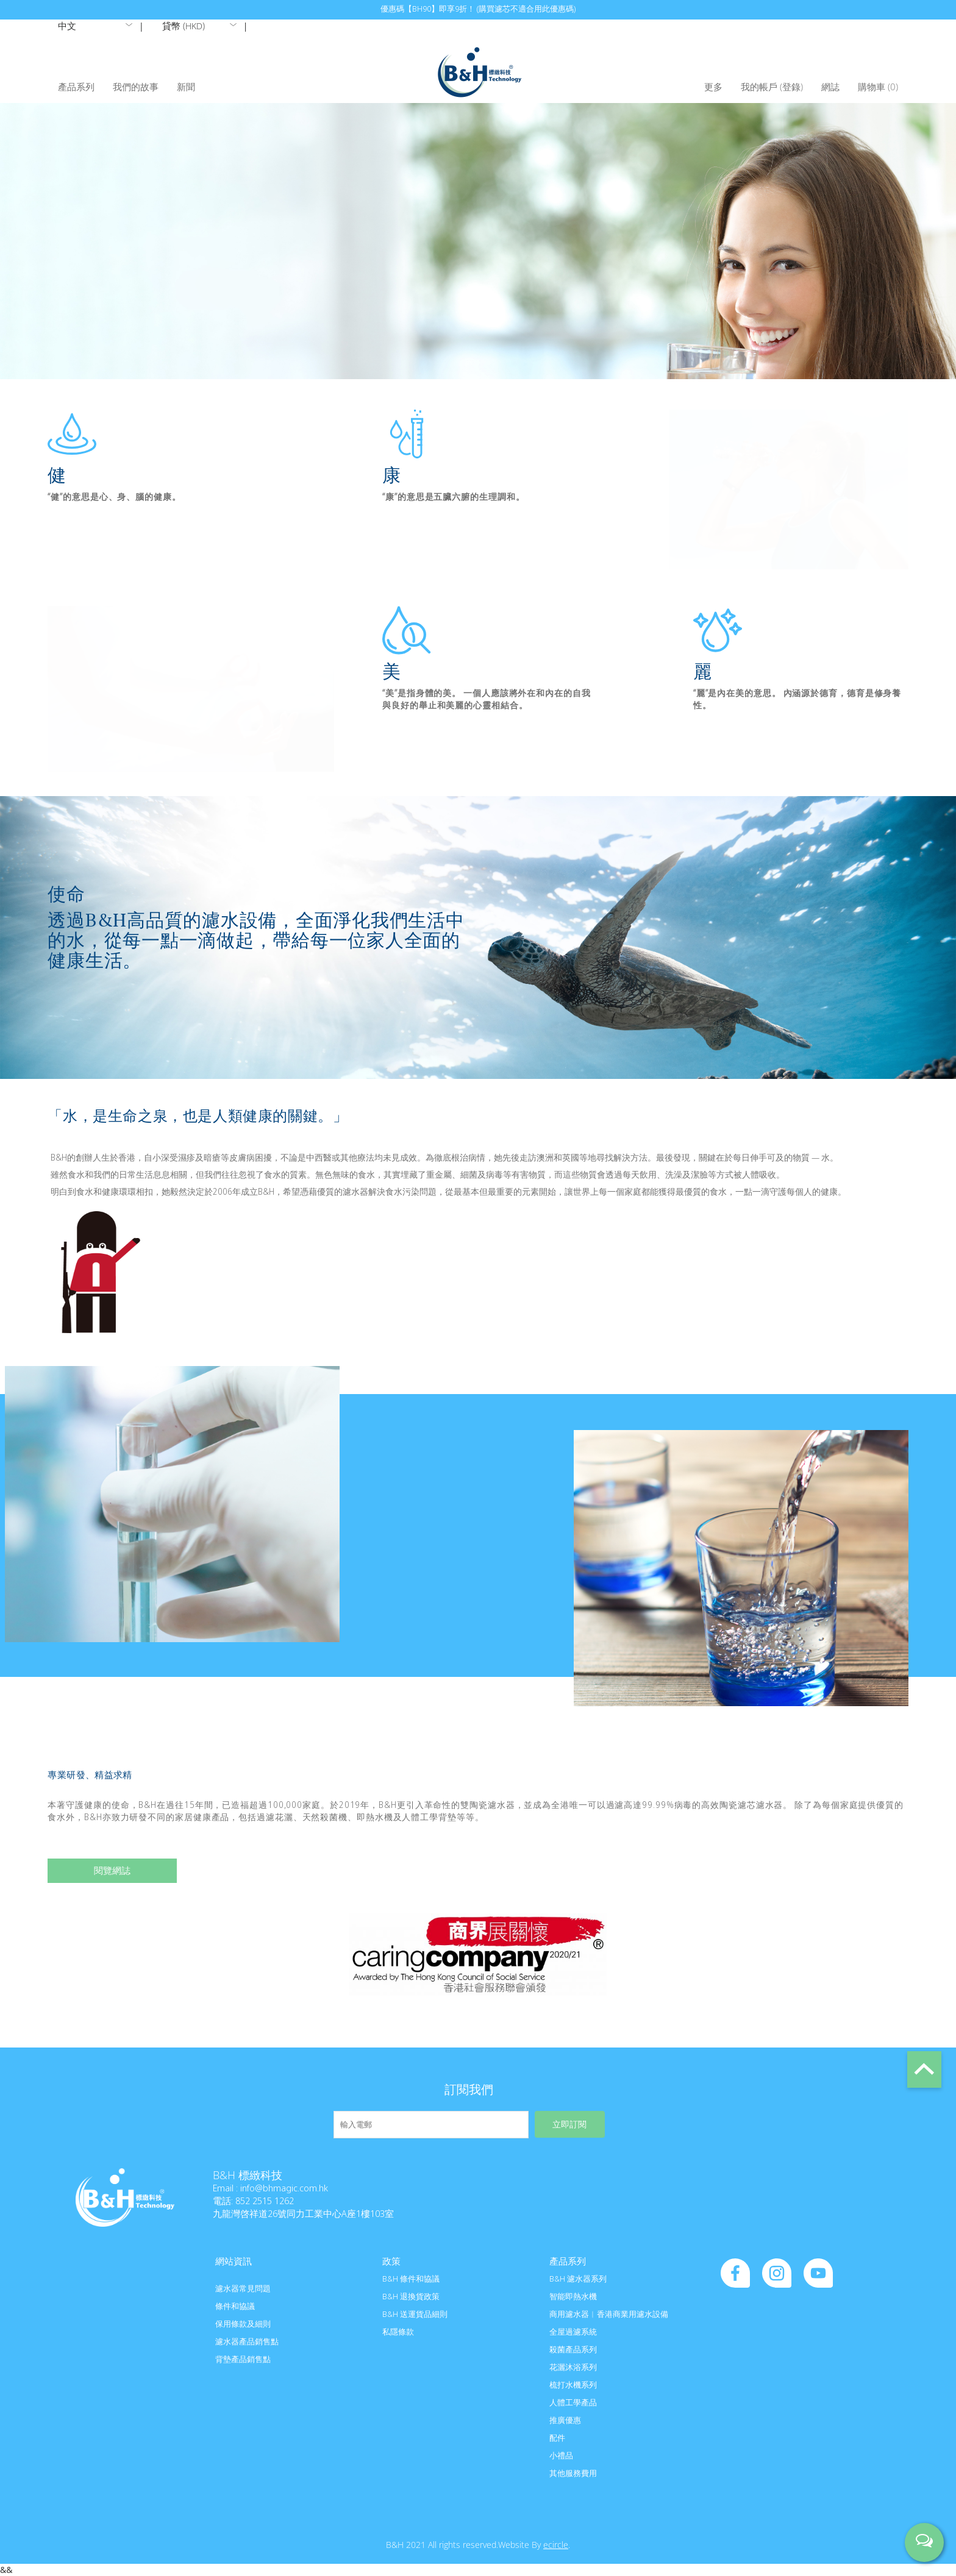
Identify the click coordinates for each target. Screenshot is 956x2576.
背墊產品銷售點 (243, 2359)
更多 (713, 86)
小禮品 (561, 2455)
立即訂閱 (569, 2124)
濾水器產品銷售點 (247, 2341)
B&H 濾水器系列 (578, 2278)
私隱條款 (398, 2331)
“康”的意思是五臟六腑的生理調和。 (453, 496)
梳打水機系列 (573, 2384)
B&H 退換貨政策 (411, 2296)
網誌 (830, 86)
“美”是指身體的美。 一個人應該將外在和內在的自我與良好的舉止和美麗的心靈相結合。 (486, 699)
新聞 (186, 86)
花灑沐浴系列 (573, 2366)
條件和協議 (235, 2305)
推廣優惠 (565, 2419)
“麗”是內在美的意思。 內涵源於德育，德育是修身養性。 (797, 699)
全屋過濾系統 (573, 2331)
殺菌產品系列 (573, 2349)
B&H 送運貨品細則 (415, 2313)
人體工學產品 (573, 2402)
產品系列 (76, 86)
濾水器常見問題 (243, 2288)
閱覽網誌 (112, 1870)
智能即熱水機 (573, 2296)
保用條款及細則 (243, 2323)
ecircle (555, 2544)
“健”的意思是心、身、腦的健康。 (114, 496)
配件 (557, 2437)
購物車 (878, 86)
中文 (67, 26)
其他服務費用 (573, 2472)
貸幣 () (183, 26)
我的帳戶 (759, 86)
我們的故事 (136, 86)
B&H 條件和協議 (411, 2278)
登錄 (791, 86)
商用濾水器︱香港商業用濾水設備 (608, 2313)
